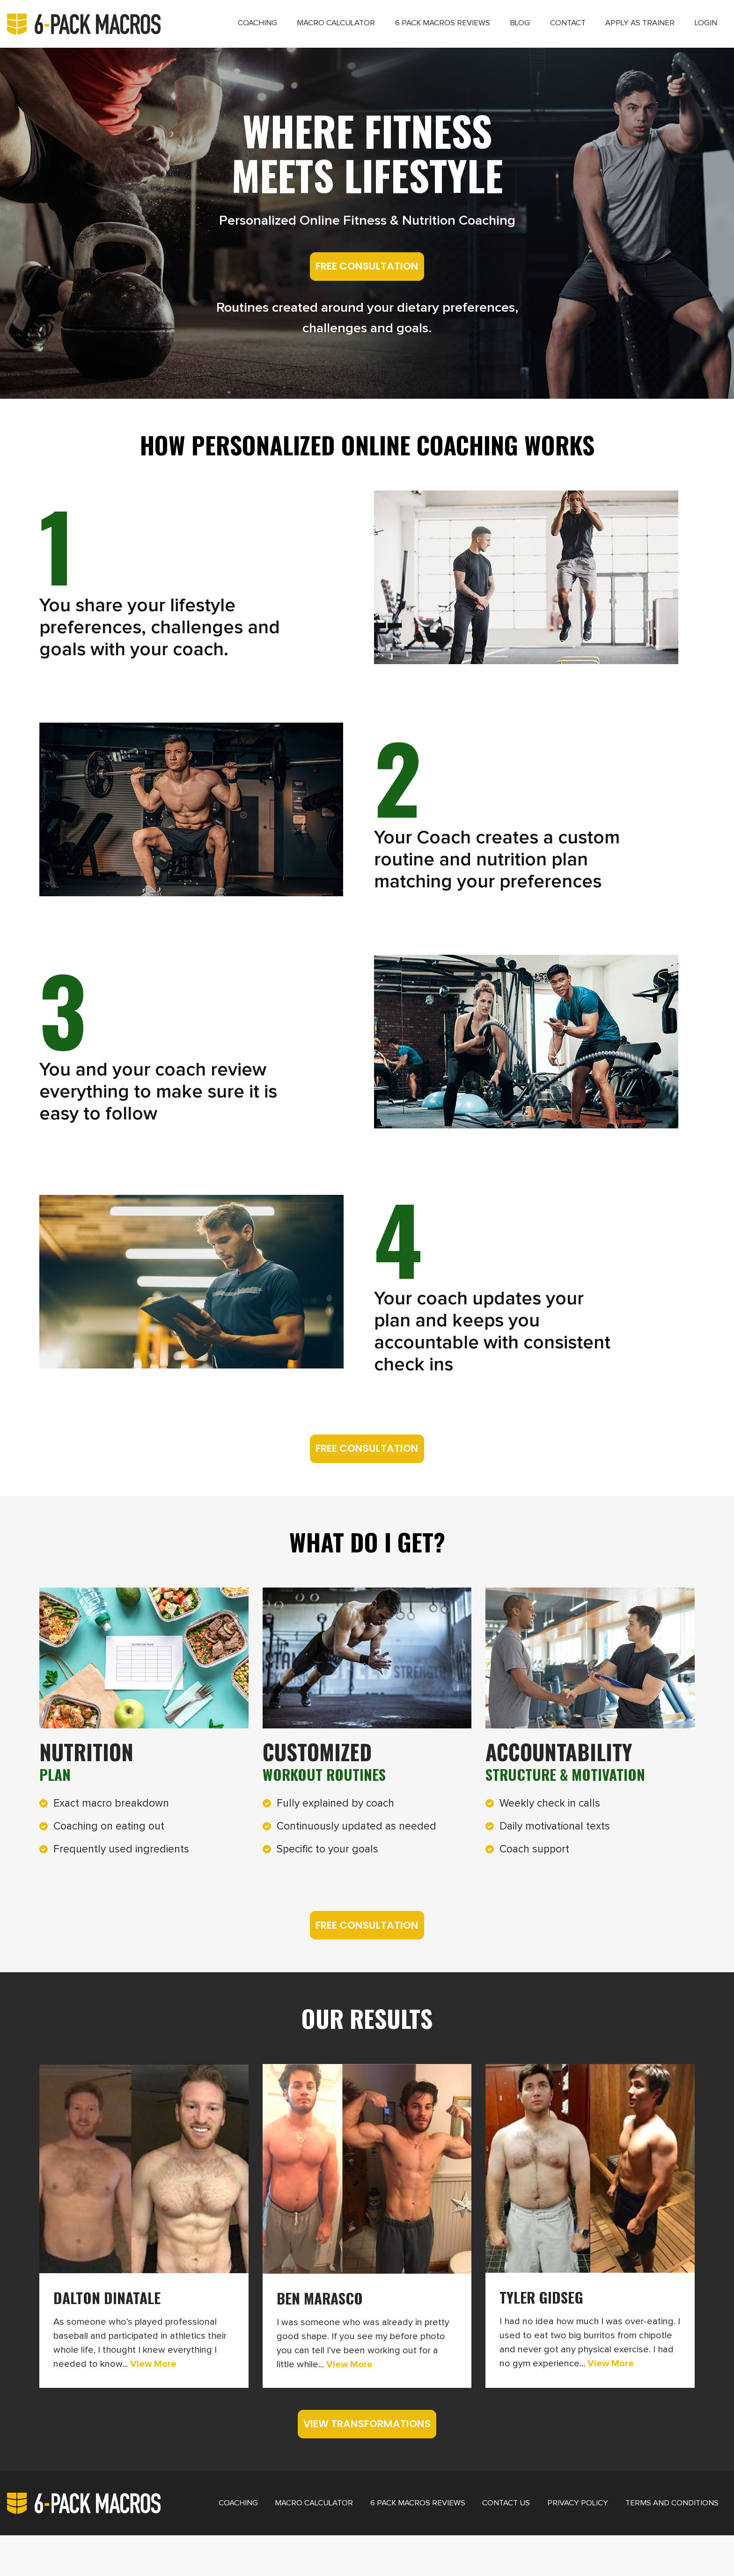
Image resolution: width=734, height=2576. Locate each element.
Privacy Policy (550, 2541)
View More (152, 2386)
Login (703, 29)
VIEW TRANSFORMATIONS (367, 2459)
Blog (497, 29)
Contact (550, 29)
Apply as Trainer (630, 29)
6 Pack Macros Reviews (412, 29)
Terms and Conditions (644, 2541)
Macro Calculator (296, 29)
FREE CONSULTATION (367, 282)
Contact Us (479, 2541)
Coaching (209, 29)
